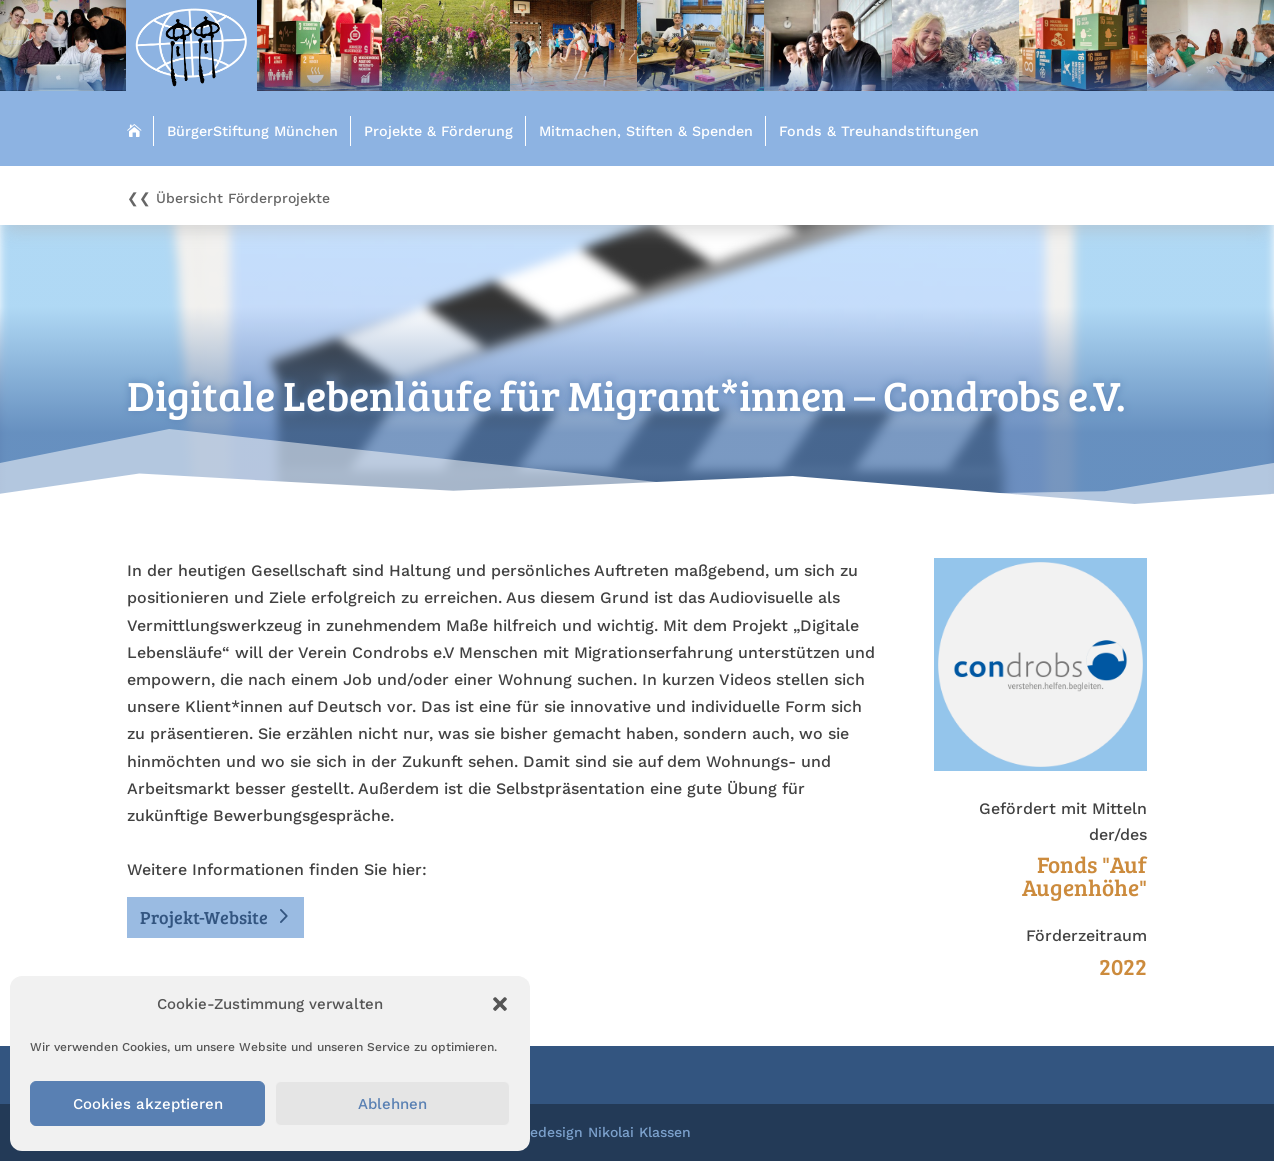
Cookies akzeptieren (148, 1104)
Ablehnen (392, 1104)
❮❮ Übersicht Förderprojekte (228, 198)
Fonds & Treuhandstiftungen (879, 131)
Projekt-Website (204, 917)
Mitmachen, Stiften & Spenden (646, 131)
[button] (500, 1004)
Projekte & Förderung (438, 131)
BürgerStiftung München (252, 131)
